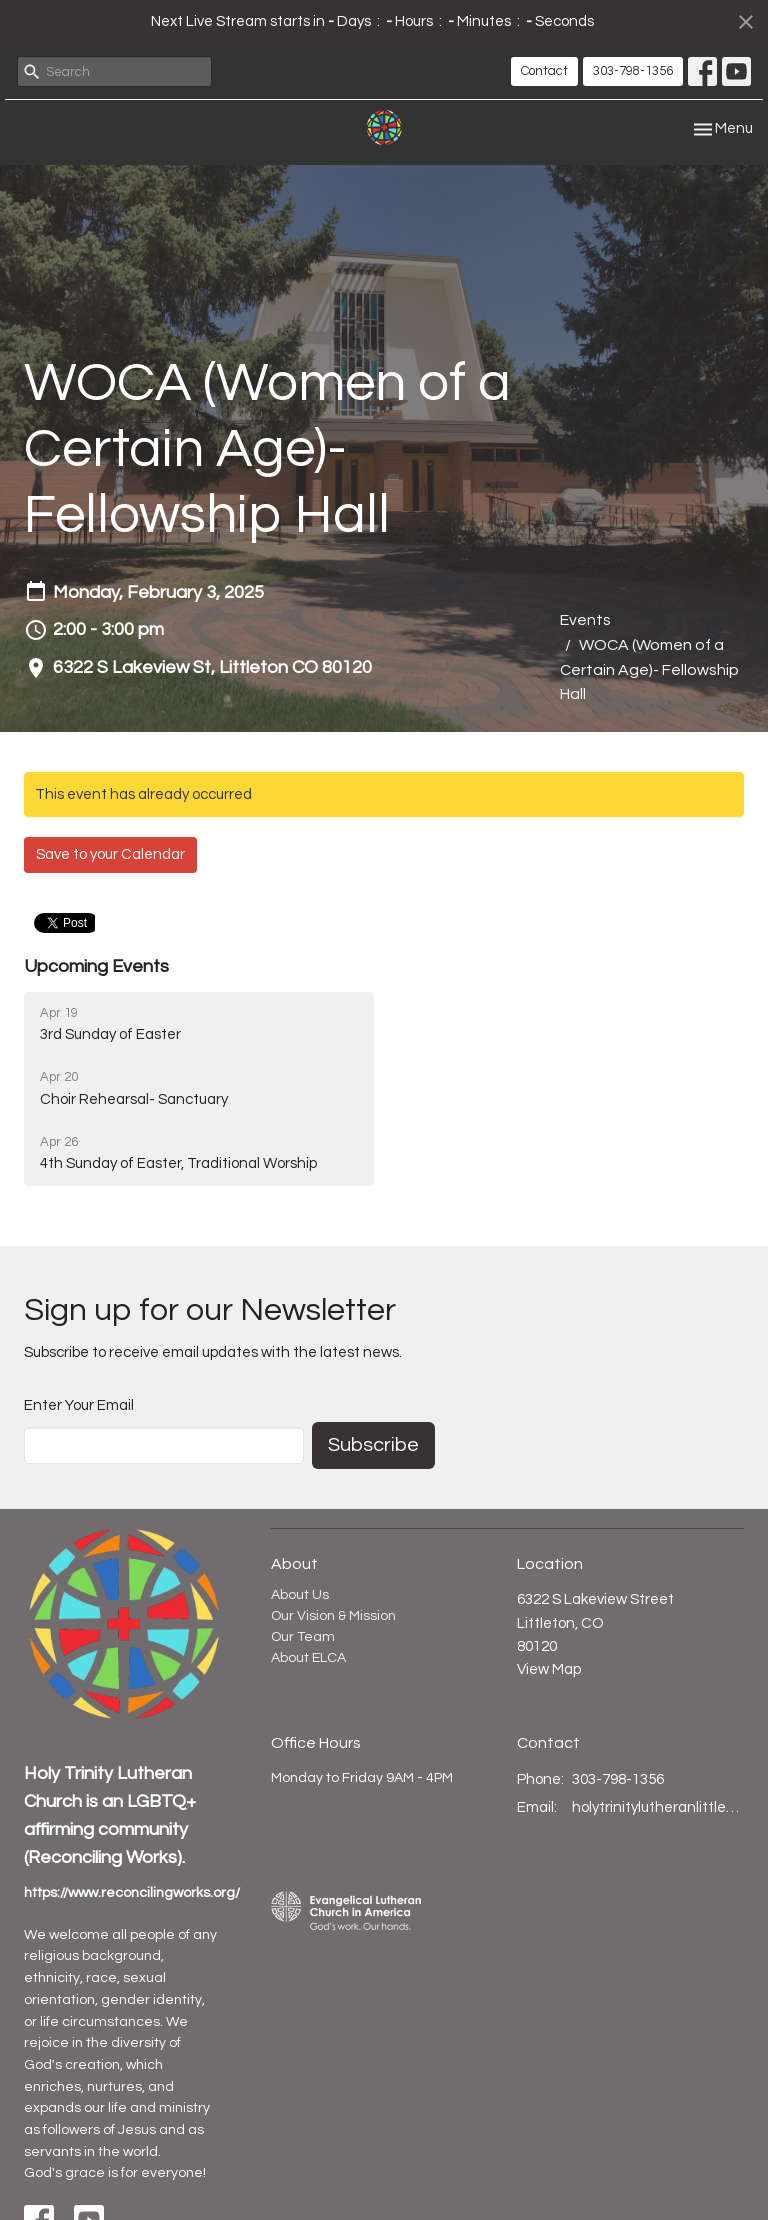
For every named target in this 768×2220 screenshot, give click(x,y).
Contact (544, 71)
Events (585, 620)
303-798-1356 (633, 71)
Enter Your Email (79, 1405)
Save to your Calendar (110, 854)
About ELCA (308, 1658)
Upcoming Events (96, 966)
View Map (549, 1669)
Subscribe (373, 1445)
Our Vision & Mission (333, 1616)
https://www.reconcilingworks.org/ (132, 1893)
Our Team (303, 1637)
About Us (300, 1595)
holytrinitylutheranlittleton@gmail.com (658, 1807)
